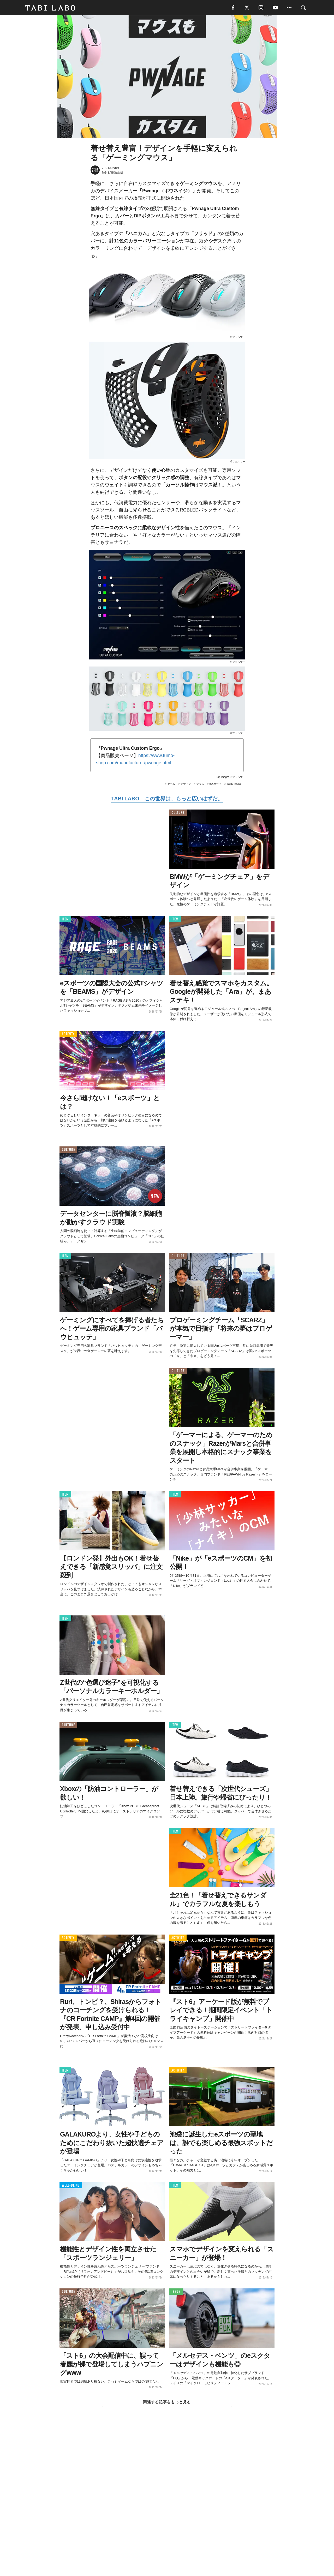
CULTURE (177, 813)
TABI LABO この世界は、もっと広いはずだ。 (167, 799)
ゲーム (171, 784)
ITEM (65, 920)
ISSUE (175, 2292)
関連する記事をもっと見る (167, 2402)
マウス (200, 784)
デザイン (186, 784)
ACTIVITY (68, 1035)
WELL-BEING (71, 2186)
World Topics (233, 784)
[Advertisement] (167, 2503)
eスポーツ (215, 784)
